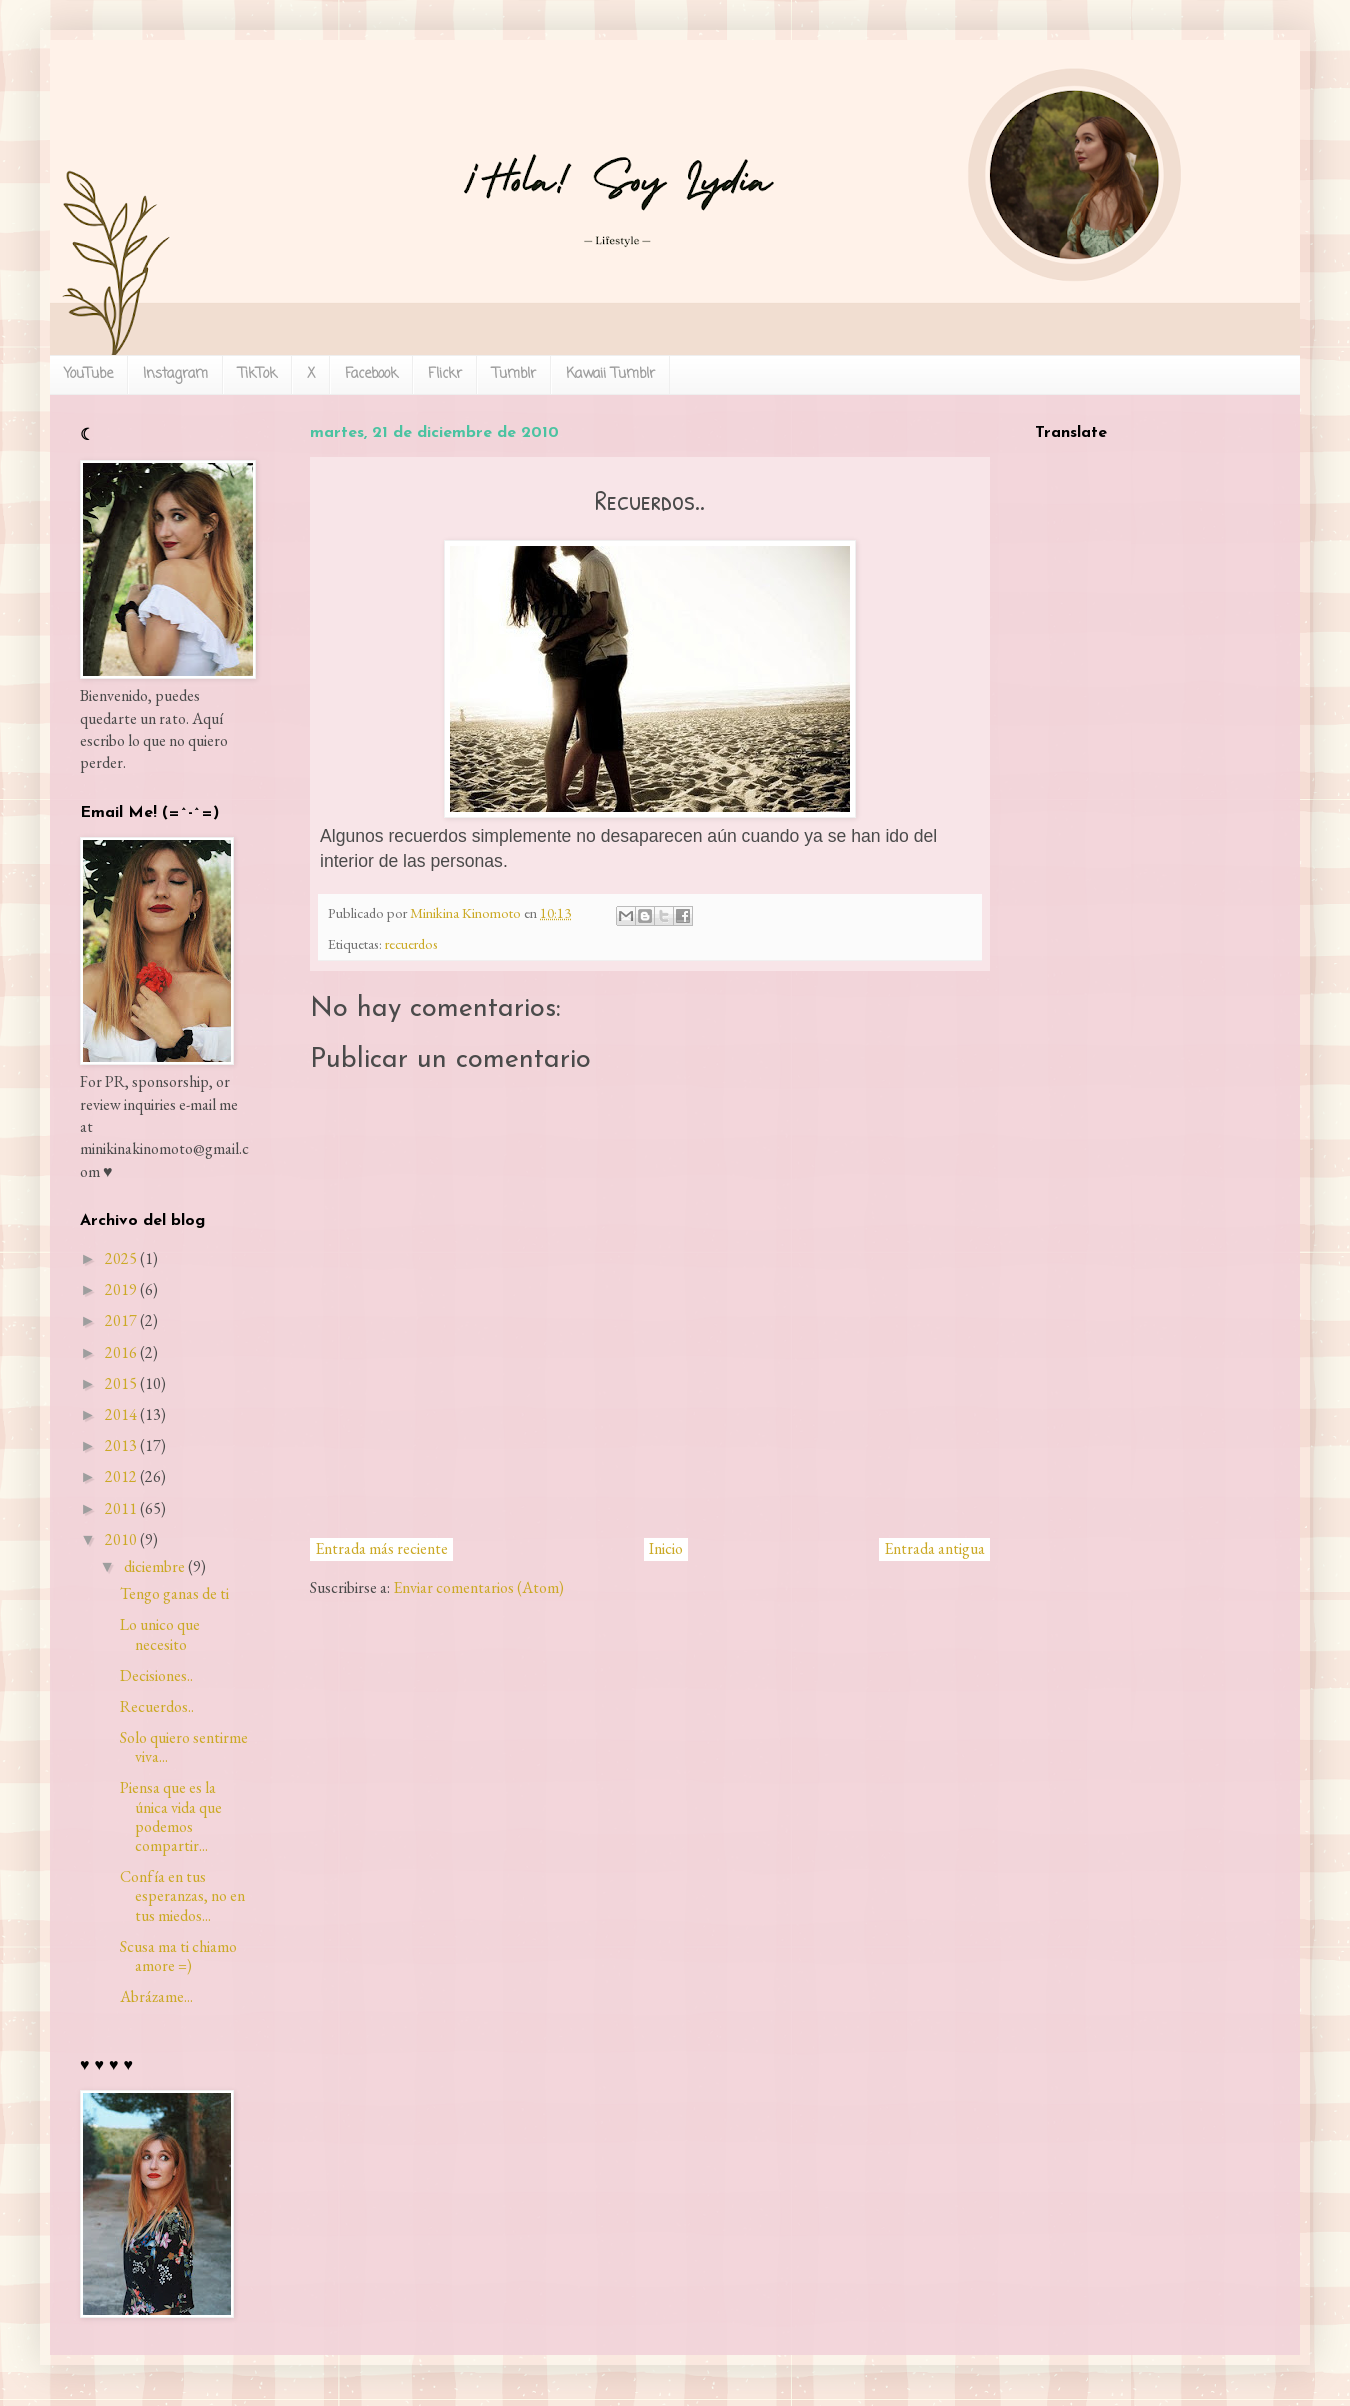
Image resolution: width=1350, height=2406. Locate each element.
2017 (121, 1320)
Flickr (445, 374)
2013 (121, 1445)
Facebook (371, 374)
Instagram (175, 374)
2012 (121, 1476)
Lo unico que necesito (160, 1634)
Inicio (666, 1548)
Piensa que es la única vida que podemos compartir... (171, 1816)
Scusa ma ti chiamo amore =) (178, 1956)
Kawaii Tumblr (610, 374)
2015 (121, 1383)
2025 (121, 1258)
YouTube (88, 374)
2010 (121, 1539)
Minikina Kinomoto (467, 912)
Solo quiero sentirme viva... (184, 1747)
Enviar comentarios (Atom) (478, 1587)
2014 (121, 1414)
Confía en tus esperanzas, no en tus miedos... (182, 1895)
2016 (121, 1352)
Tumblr (514, 374)
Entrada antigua (934, 1548)
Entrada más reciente (381, 1548)
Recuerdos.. (157, 1706)
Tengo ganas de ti (174, 1593)
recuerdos (411, 943)
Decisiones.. (156, 1675)
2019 (121, 1289)
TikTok (257, 374)
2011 (121, 1508)
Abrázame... (156, 1996)
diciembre (154, 1566)
